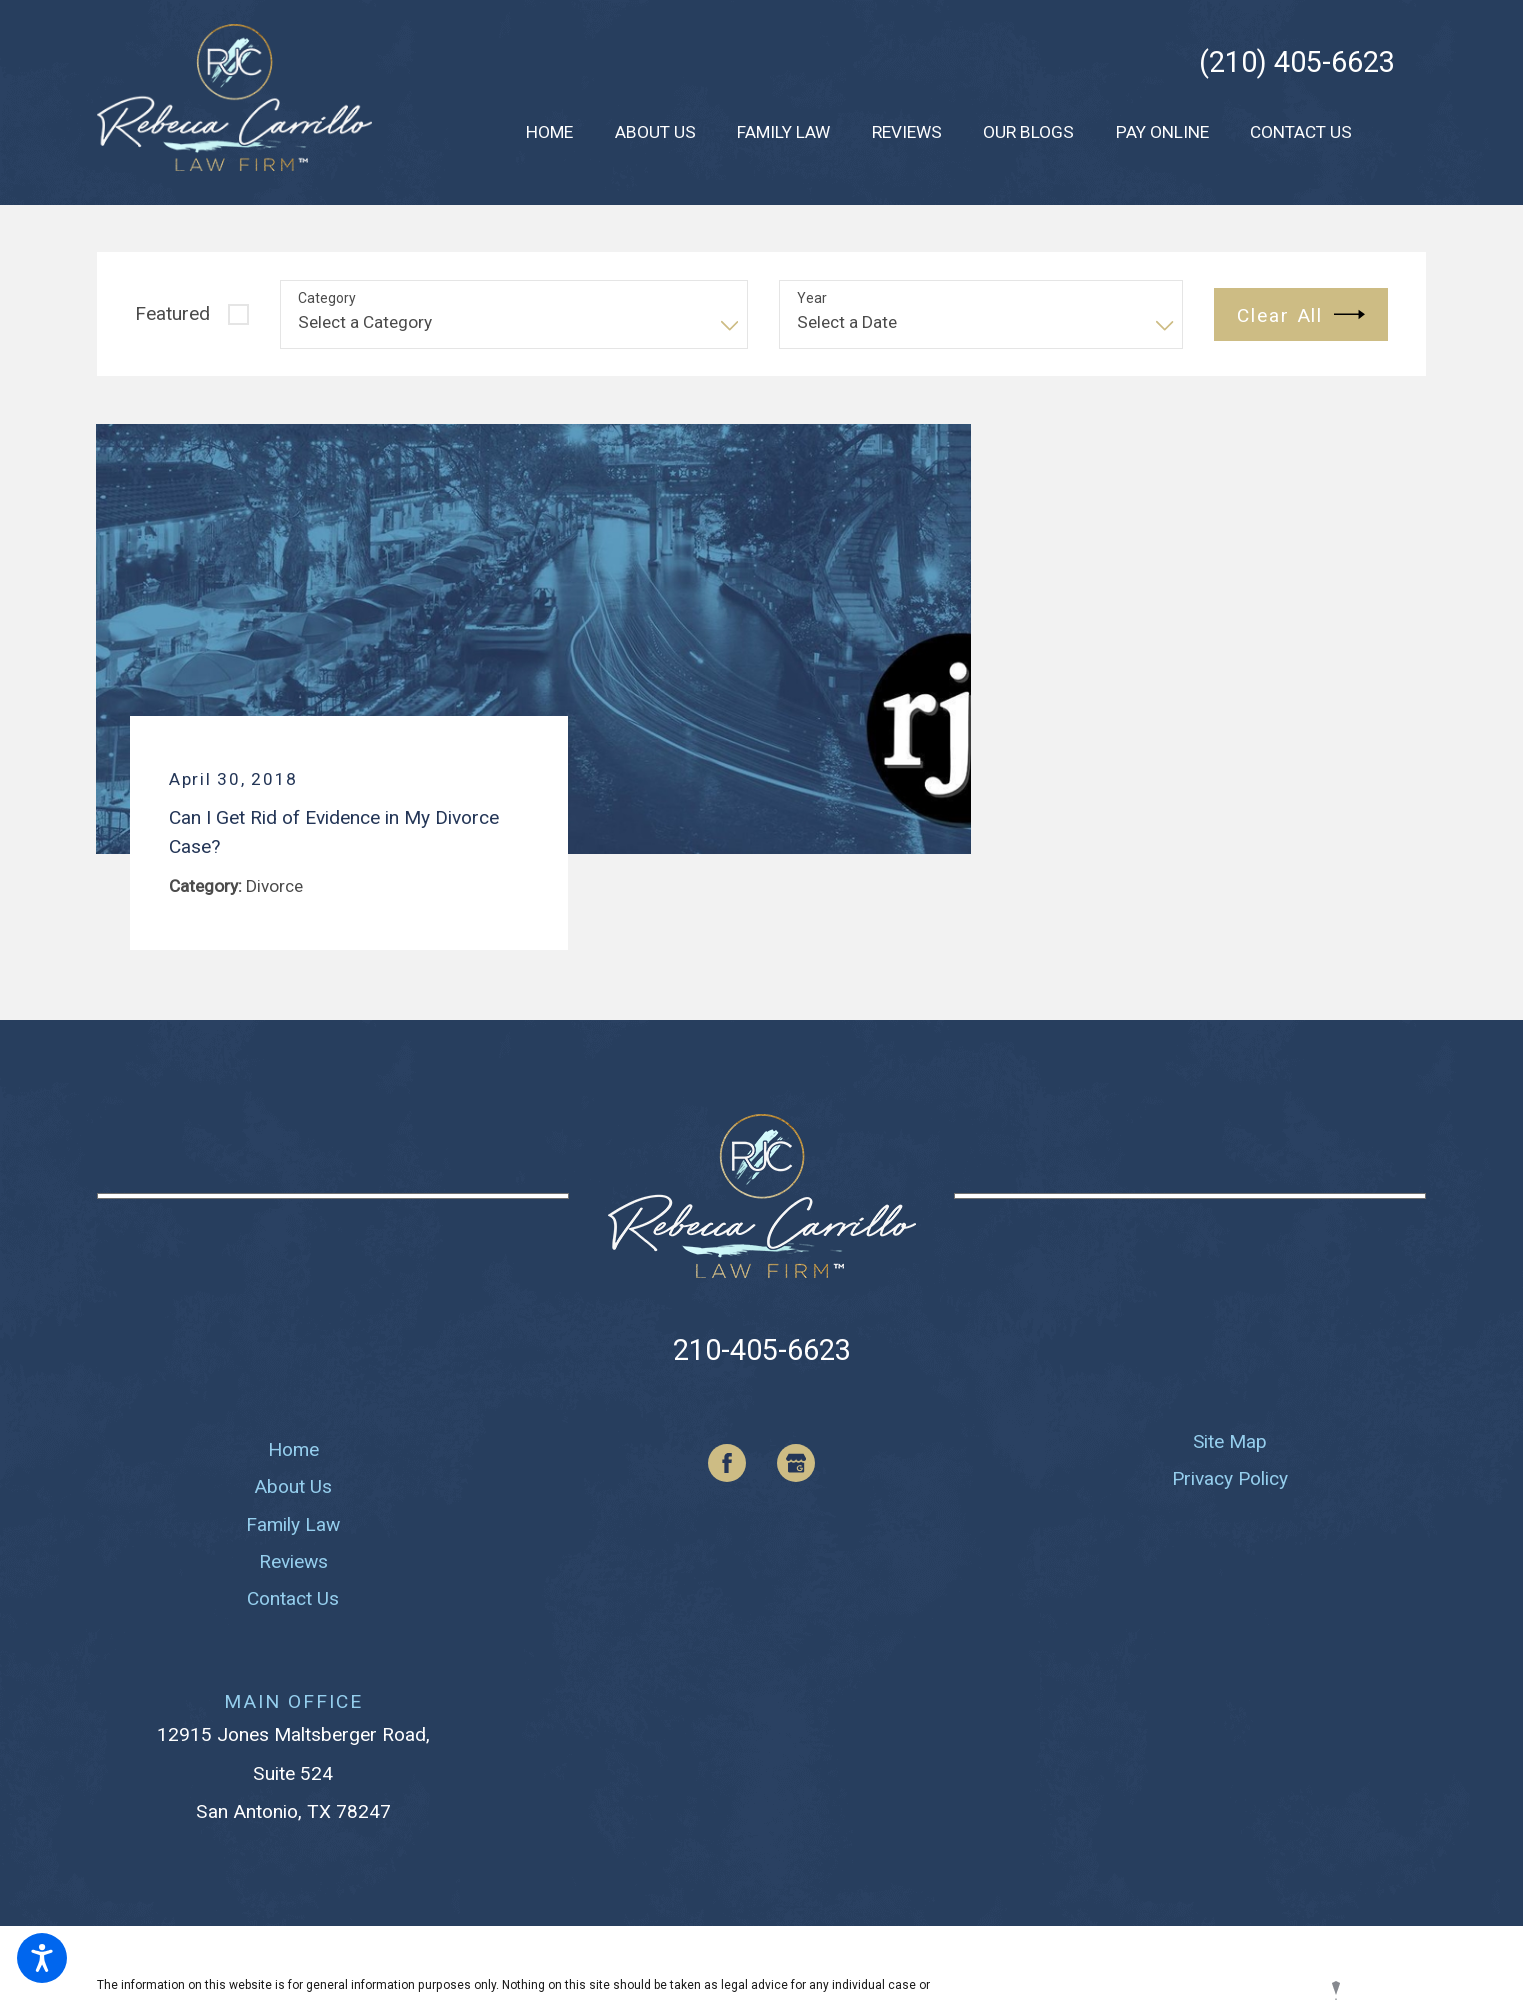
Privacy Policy (1230, 1478)
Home (293, 1449)
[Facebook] (727, 1463)
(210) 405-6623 (1297, 62)
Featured (172, 313)
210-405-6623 (762, 1350)
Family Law (293, 1524)
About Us (293, 1486)
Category (327, 298)
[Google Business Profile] (796, 1463)
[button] (42, 1958)
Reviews (293, 1561)
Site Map (1230, 1441)
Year (812, 298)
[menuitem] (549, 132)
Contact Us (293, 1598)
